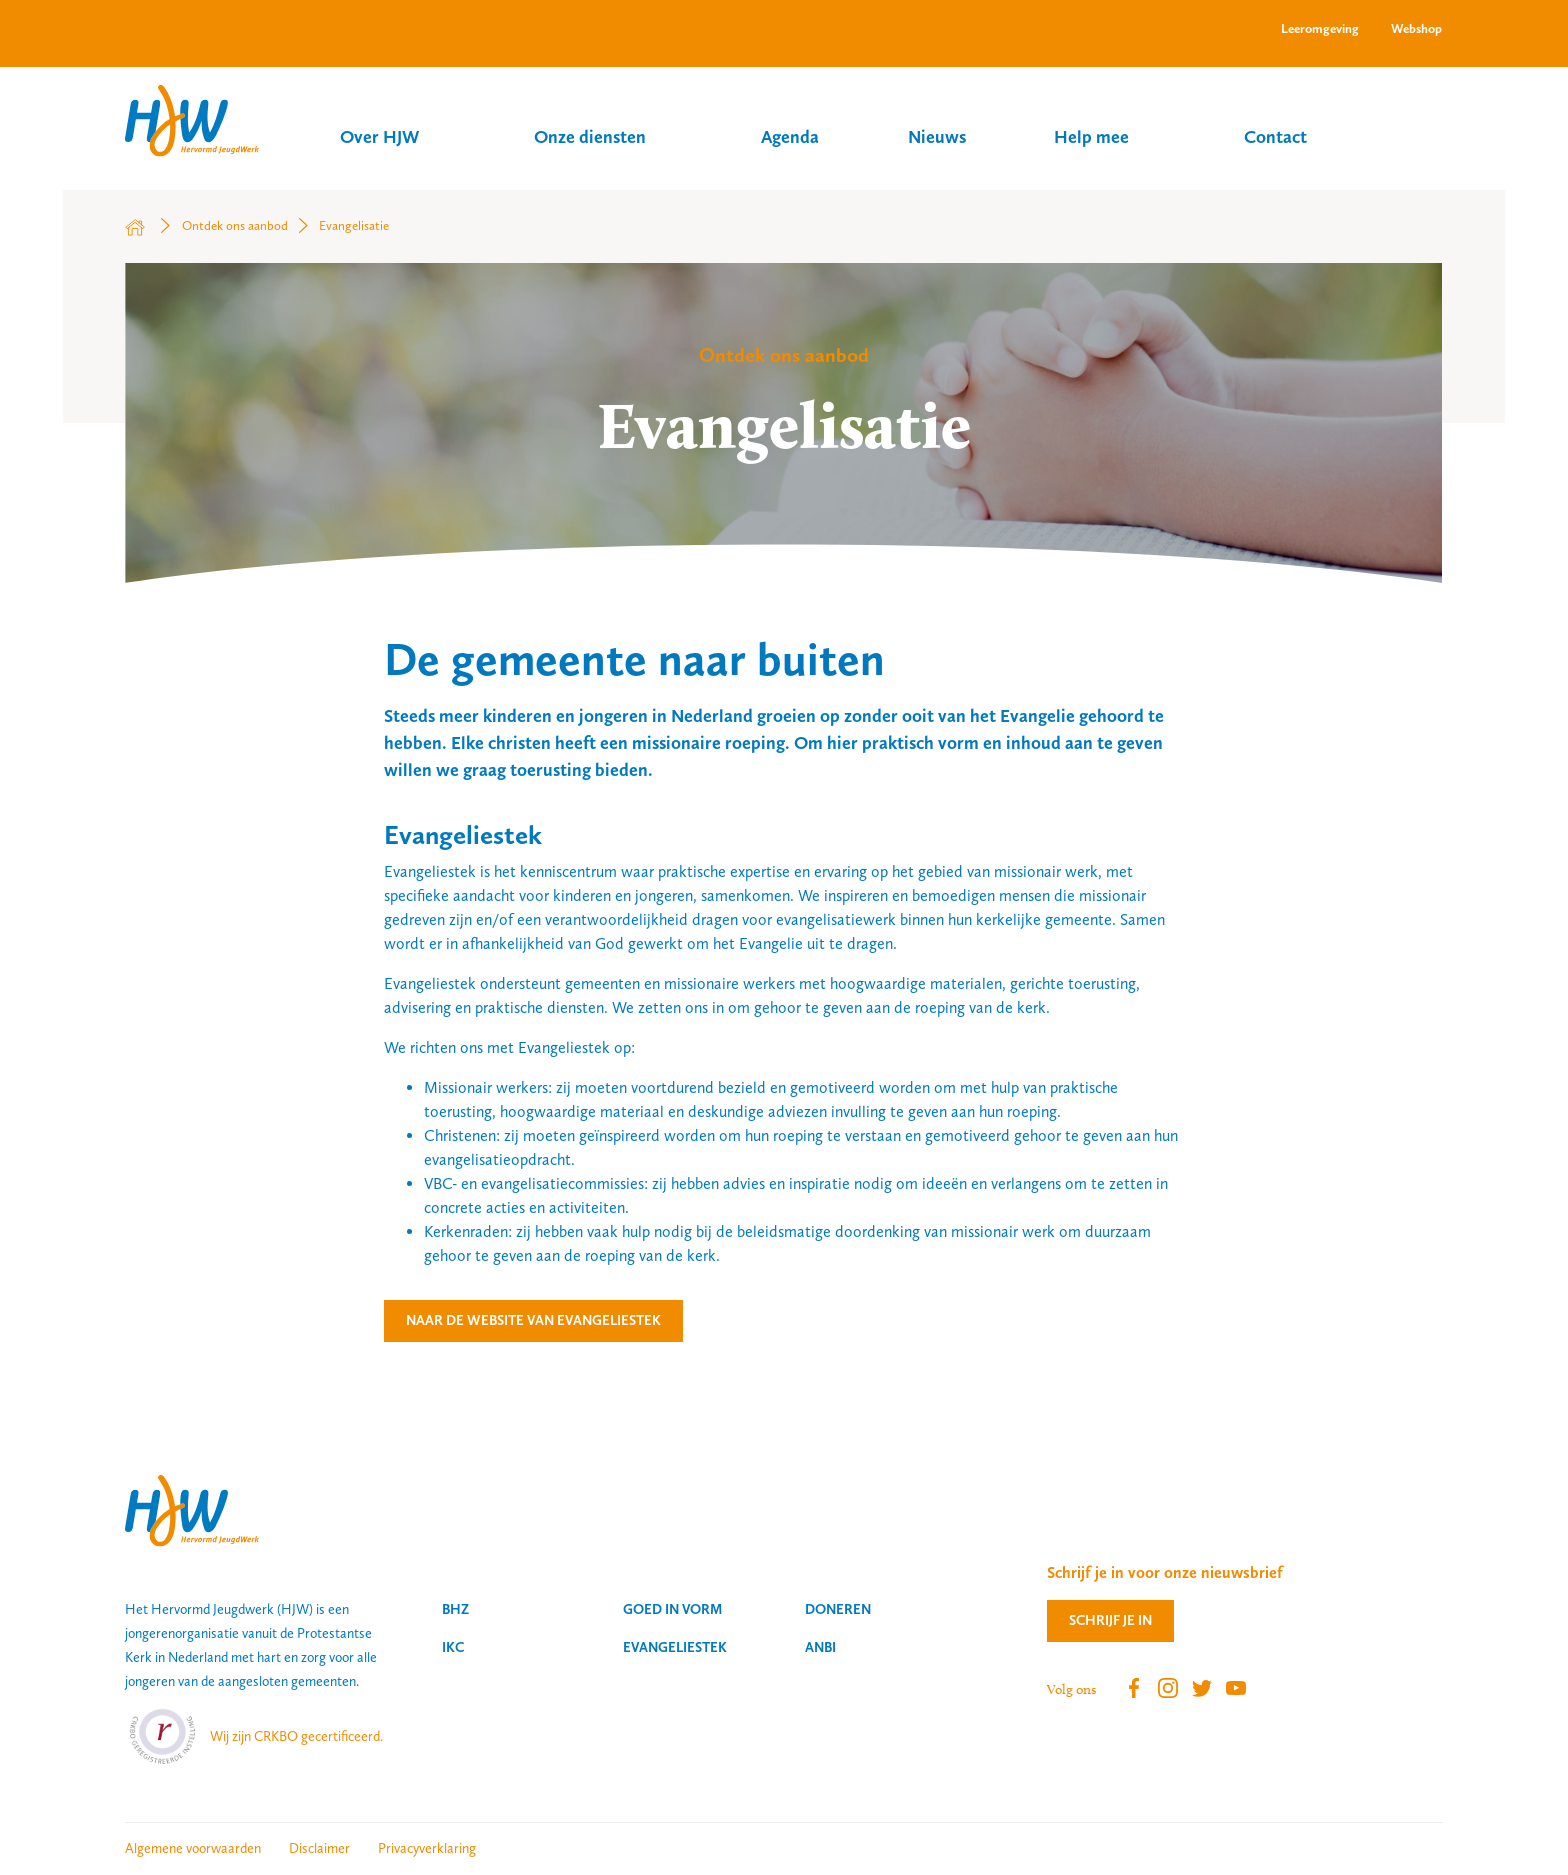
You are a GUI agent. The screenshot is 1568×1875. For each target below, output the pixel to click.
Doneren (838, 1609)
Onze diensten (590, 136)
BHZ (455, 1609)
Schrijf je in (1110, 1620)
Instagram (1168, 1688)
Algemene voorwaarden (193, 1848)
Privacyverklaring (427, 1848)
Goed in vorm (672, 1609)
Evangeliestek (675, 1647)
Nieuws (937, 136)
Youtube (1236, 1688)
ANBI (820, 1647)
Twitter (1202, 1688)
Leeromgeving (1320, 28)
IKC (453, 1647)
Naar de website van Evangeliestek (533, 1320)
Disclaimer (319, 1848)
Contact (1275, 136)
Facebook (1134, 1688)
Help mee (1091, 136)
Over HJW (379, 136)
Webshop (1416, 28)
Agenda (790, 136)
